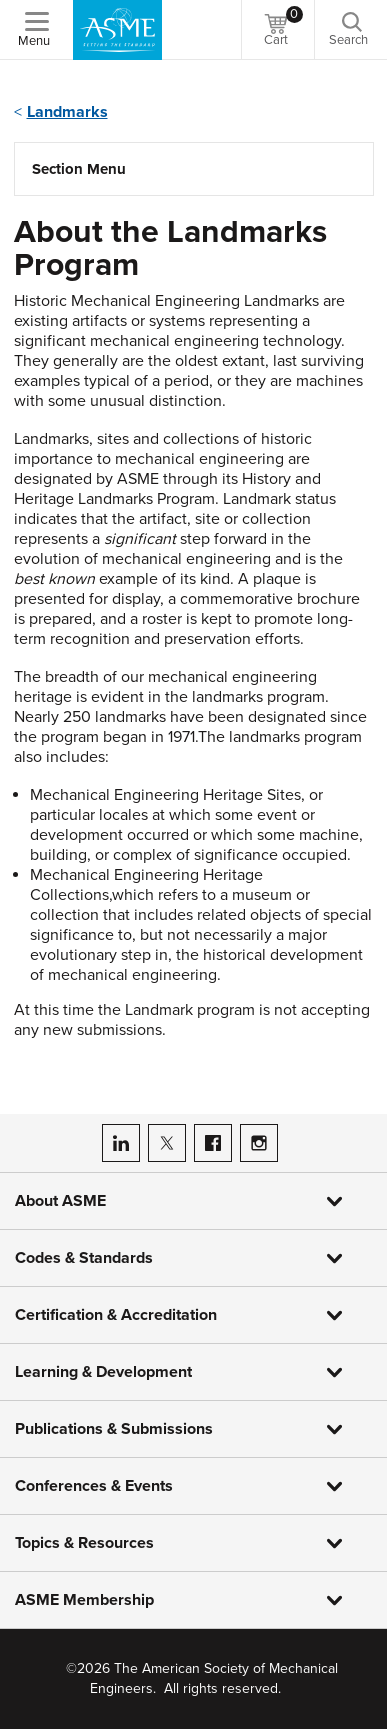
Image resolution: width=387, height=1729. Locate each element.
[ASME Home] (117, 30)
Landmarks (67, 112)
